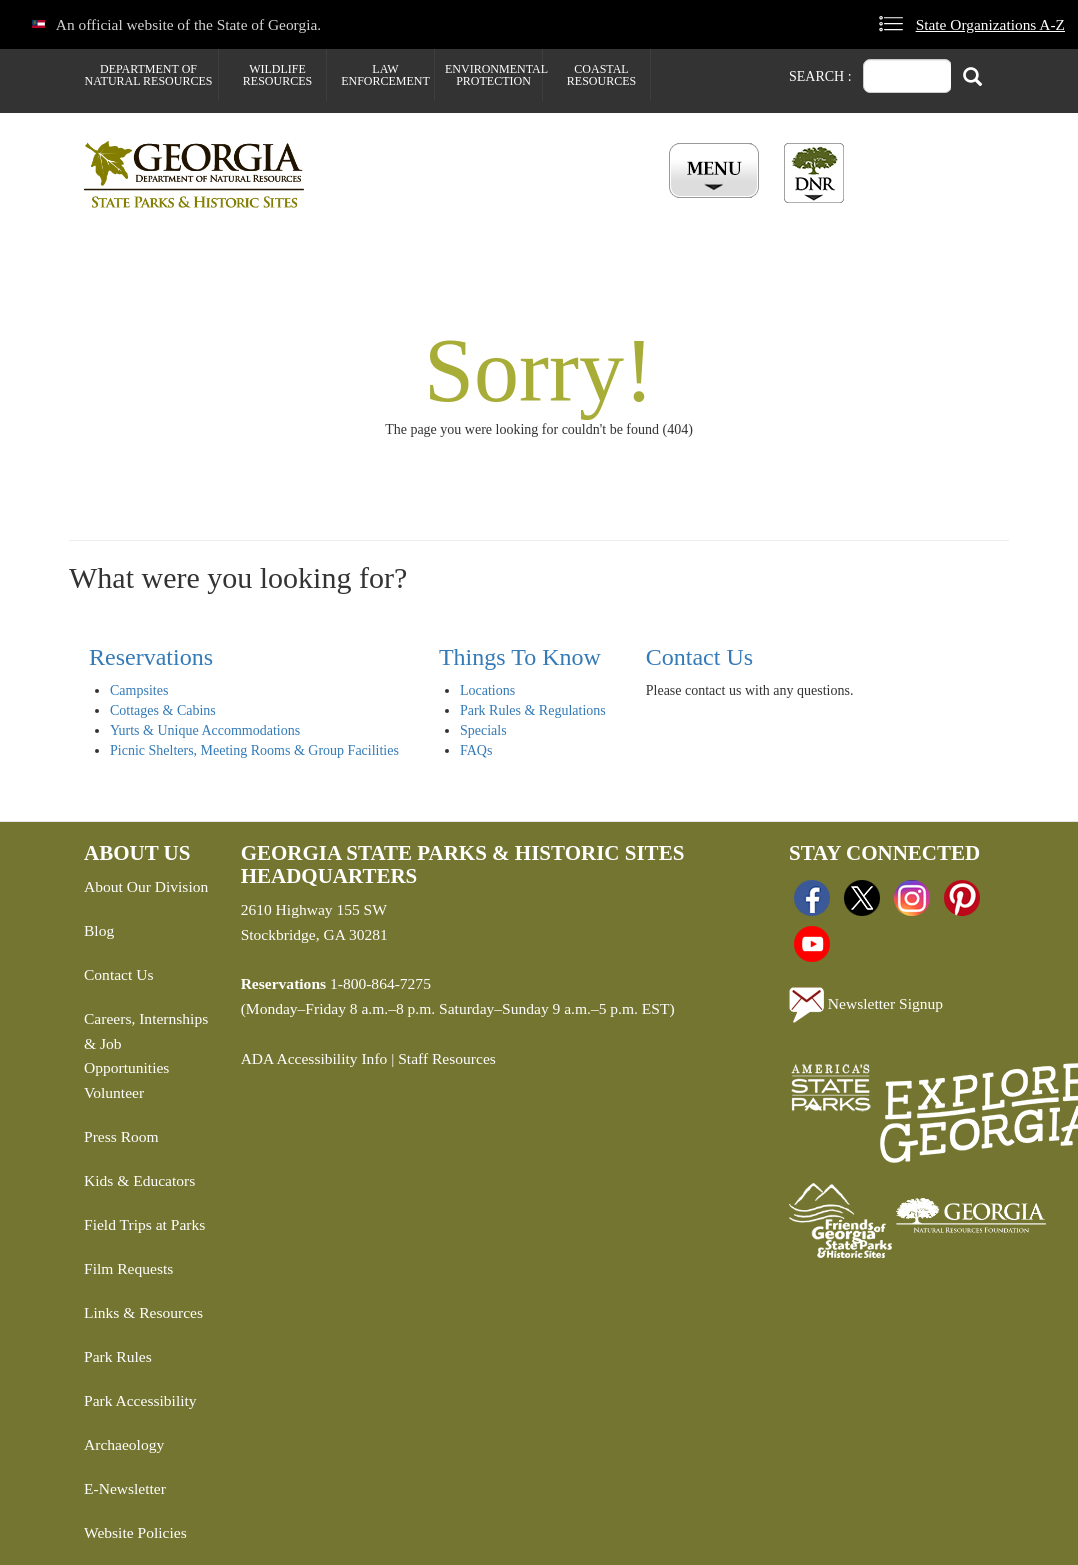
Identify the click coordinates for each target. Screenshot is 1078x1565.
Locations (487, 690)
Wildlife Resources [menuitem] (277, 75)
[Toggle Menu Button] (716, 172)
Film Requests (128, 1268)
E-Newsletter (125, 1488)
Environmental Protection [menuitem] (493, 75)
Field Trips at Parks (144, 1224)
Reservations (151, 657)
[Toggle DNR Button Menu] (814, 173)
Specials (483, 730)
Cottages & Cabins (163, 710)
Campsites (139, 690)
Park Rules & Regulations (533, 710)
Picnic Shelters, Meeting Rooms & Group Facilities (254, 750)
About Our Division (146, 886)
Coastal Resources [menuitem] (601, 75)
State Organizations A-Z (990, 24)
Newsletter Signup (866, 1005)
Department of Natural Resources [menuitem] (149, 75)
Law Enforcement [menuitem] (385, 75)
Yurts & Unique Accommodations (205, 730)
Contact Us (699, 657)
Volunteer (114, 1092)
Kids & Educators (139, 1180)
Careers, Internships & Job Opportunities (146, 1043)
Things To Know (520, 657)
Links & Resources (143, 1312)
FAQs (476, 750)
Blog (99, 930)
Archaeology (124, 1444)
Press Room (121, 1136)
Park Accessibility (140, 1400)
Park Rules (118, 1356)
